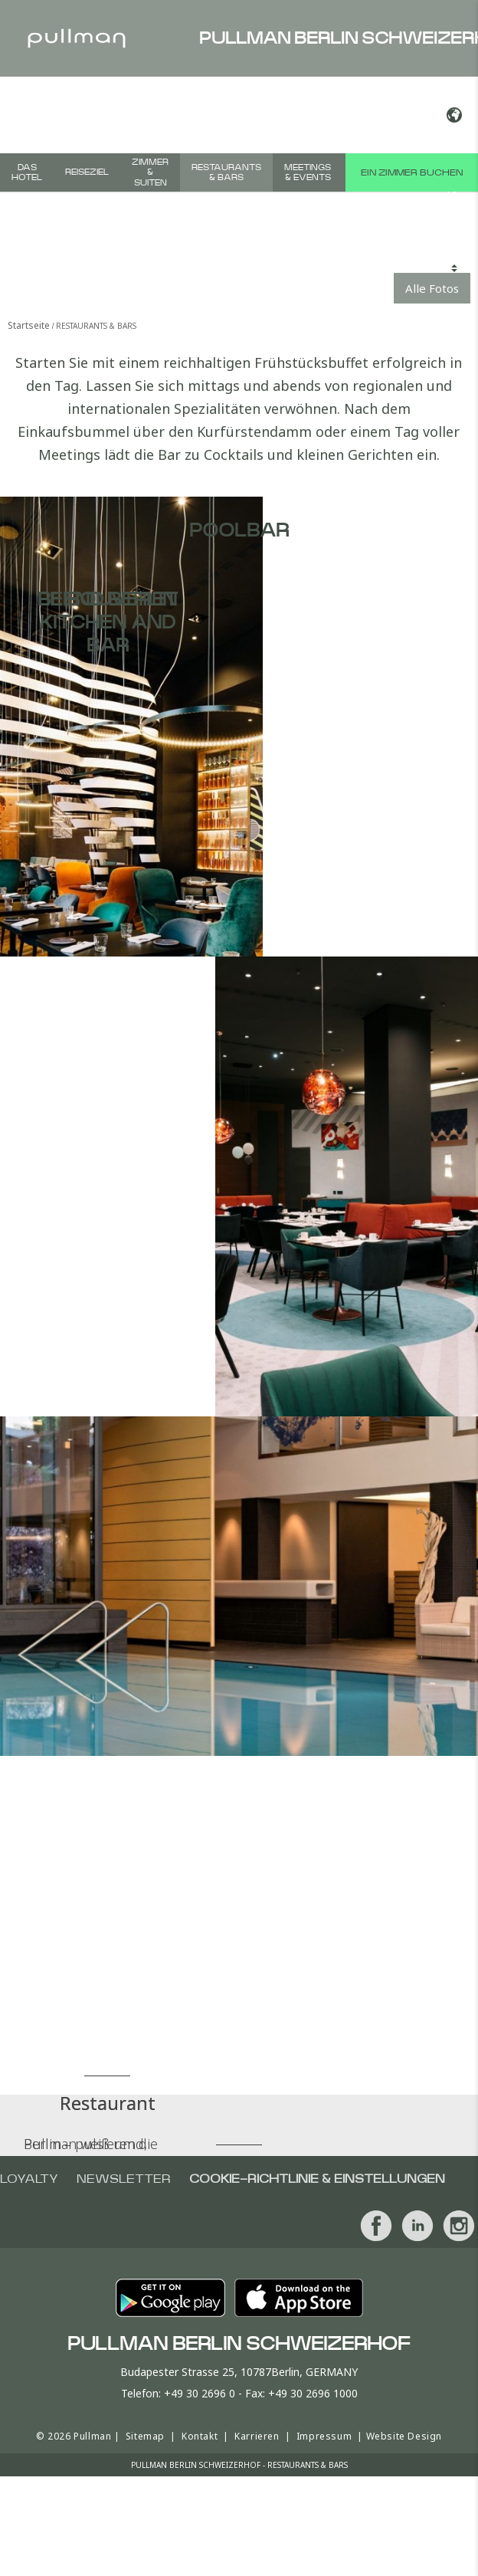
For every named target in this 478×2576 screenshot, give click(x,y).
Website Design (404, 2436)
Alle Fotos (432, 288)
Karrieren (256, 2436)
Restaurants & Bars (226, 172)
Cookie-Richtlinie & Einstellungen (317, 2179)
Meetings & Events (307, 172)
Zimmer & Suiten (150, 172)
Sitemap (145, 2436)
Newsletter (124, 2179)
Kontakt (200, 2436)
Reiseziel (87, 172)
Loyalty (29, 2179)
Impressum (324, 2436)
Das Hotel (26, 172)
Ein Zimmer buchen (412, 172)
